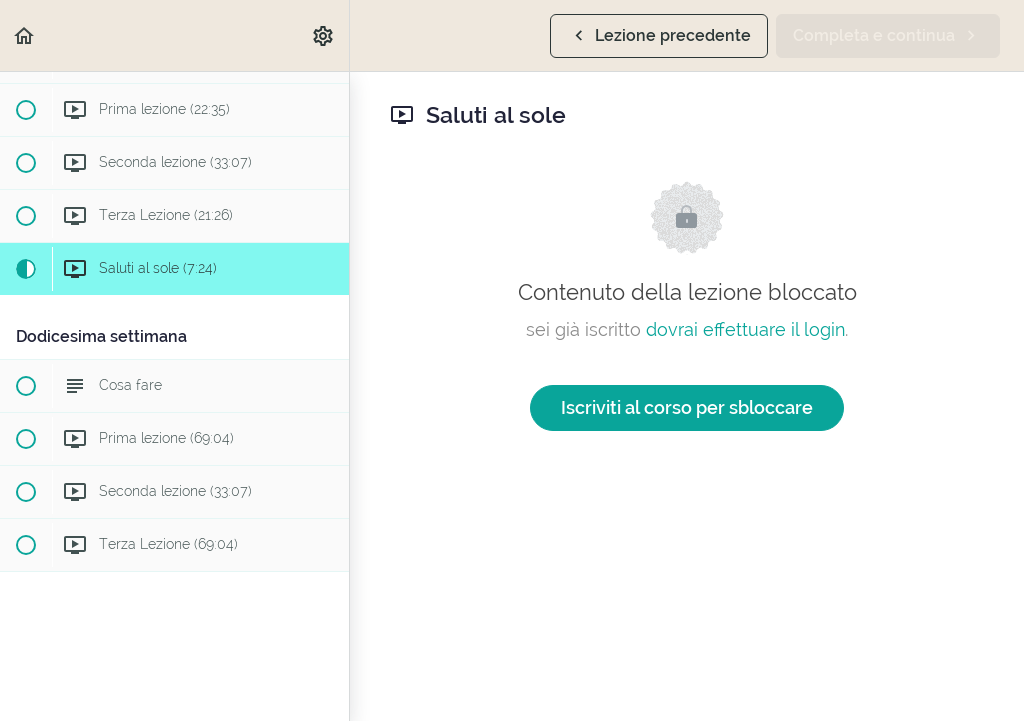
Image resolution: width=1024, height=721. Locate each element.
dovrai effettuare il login (745, 329)
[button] (25, 35)
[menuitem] (324, 35)
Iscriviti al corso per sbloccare (687, 407)
